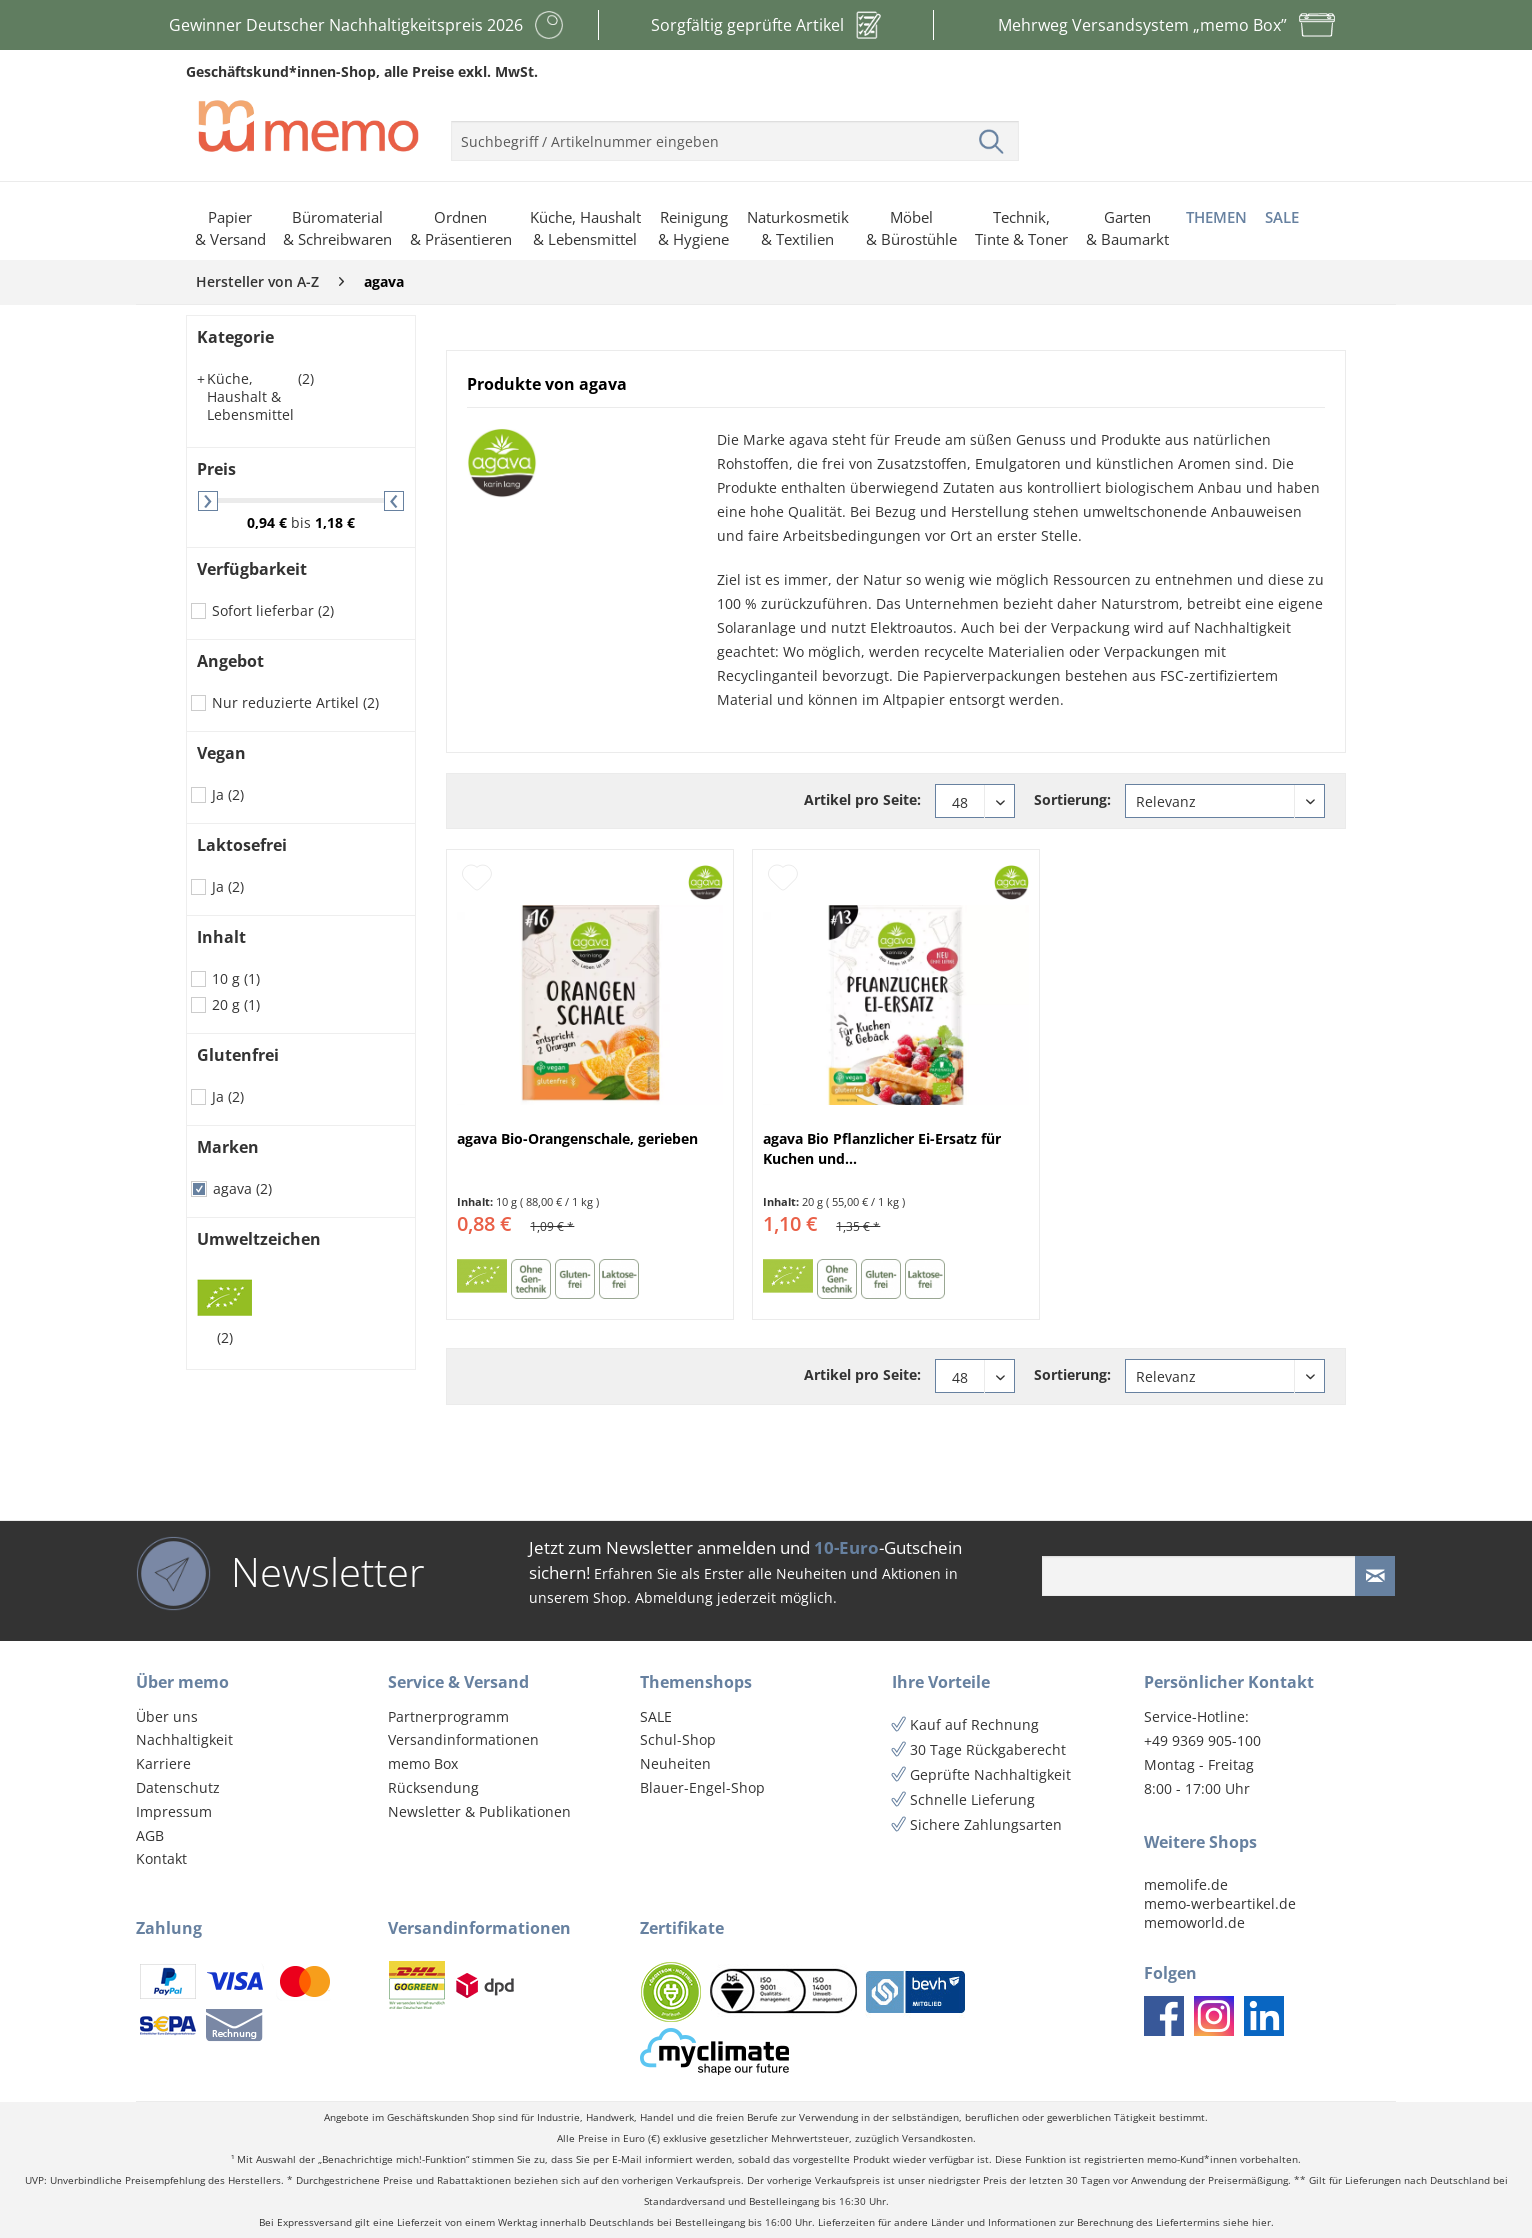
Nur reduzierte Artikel (295, 702)
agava (242, 1188)
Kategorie (235, 337)
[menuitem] (735, 133)
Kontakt (161, 1858)
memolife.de (1186, 1884)
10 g (236, 978)
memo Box (423, 1763)
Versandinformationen (463, 1739)
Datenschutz (178, 1787)
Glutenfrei (238, 1055)
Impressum (174, 1811)
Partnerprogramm (448, 1716)
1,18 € (335, 522)
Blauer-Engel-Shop (702, 1787)
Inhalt (221, 937)
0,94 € (269, 522)
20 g (236, 1004)
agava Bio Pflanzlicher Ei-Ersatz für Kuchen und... (882, 1148)
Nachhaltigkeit (184, 1739)
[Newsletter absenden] (1375, 1576)
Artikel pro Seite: (862, 799)
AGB (150, 1835)
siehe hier (1247, 2222)
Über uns (167, 1716)
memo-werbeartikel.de (1220, 1903)
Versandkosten (937, 2138)
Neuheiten (675, 1763)
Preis (216, 469)
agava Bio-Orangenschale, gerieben (577, 1138)
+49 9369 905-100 (1202, 1740)
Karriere (163, 1763)
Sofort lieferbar (273, 610)
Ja (228, 794)
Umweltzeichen (259, 1239)
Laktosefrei (242, 845)
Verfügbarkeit (252, 569)
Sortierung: (1072, 799)
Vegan (221, 753)
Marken (228, 1147)
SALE (656, 1716)
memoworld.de (1194, 1922)
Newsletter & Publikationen (479, 1811)
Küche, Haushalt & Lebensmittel (255, 396)
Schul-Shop (678, 1739)
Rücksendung (433, 1787)
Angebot (230, 661)
